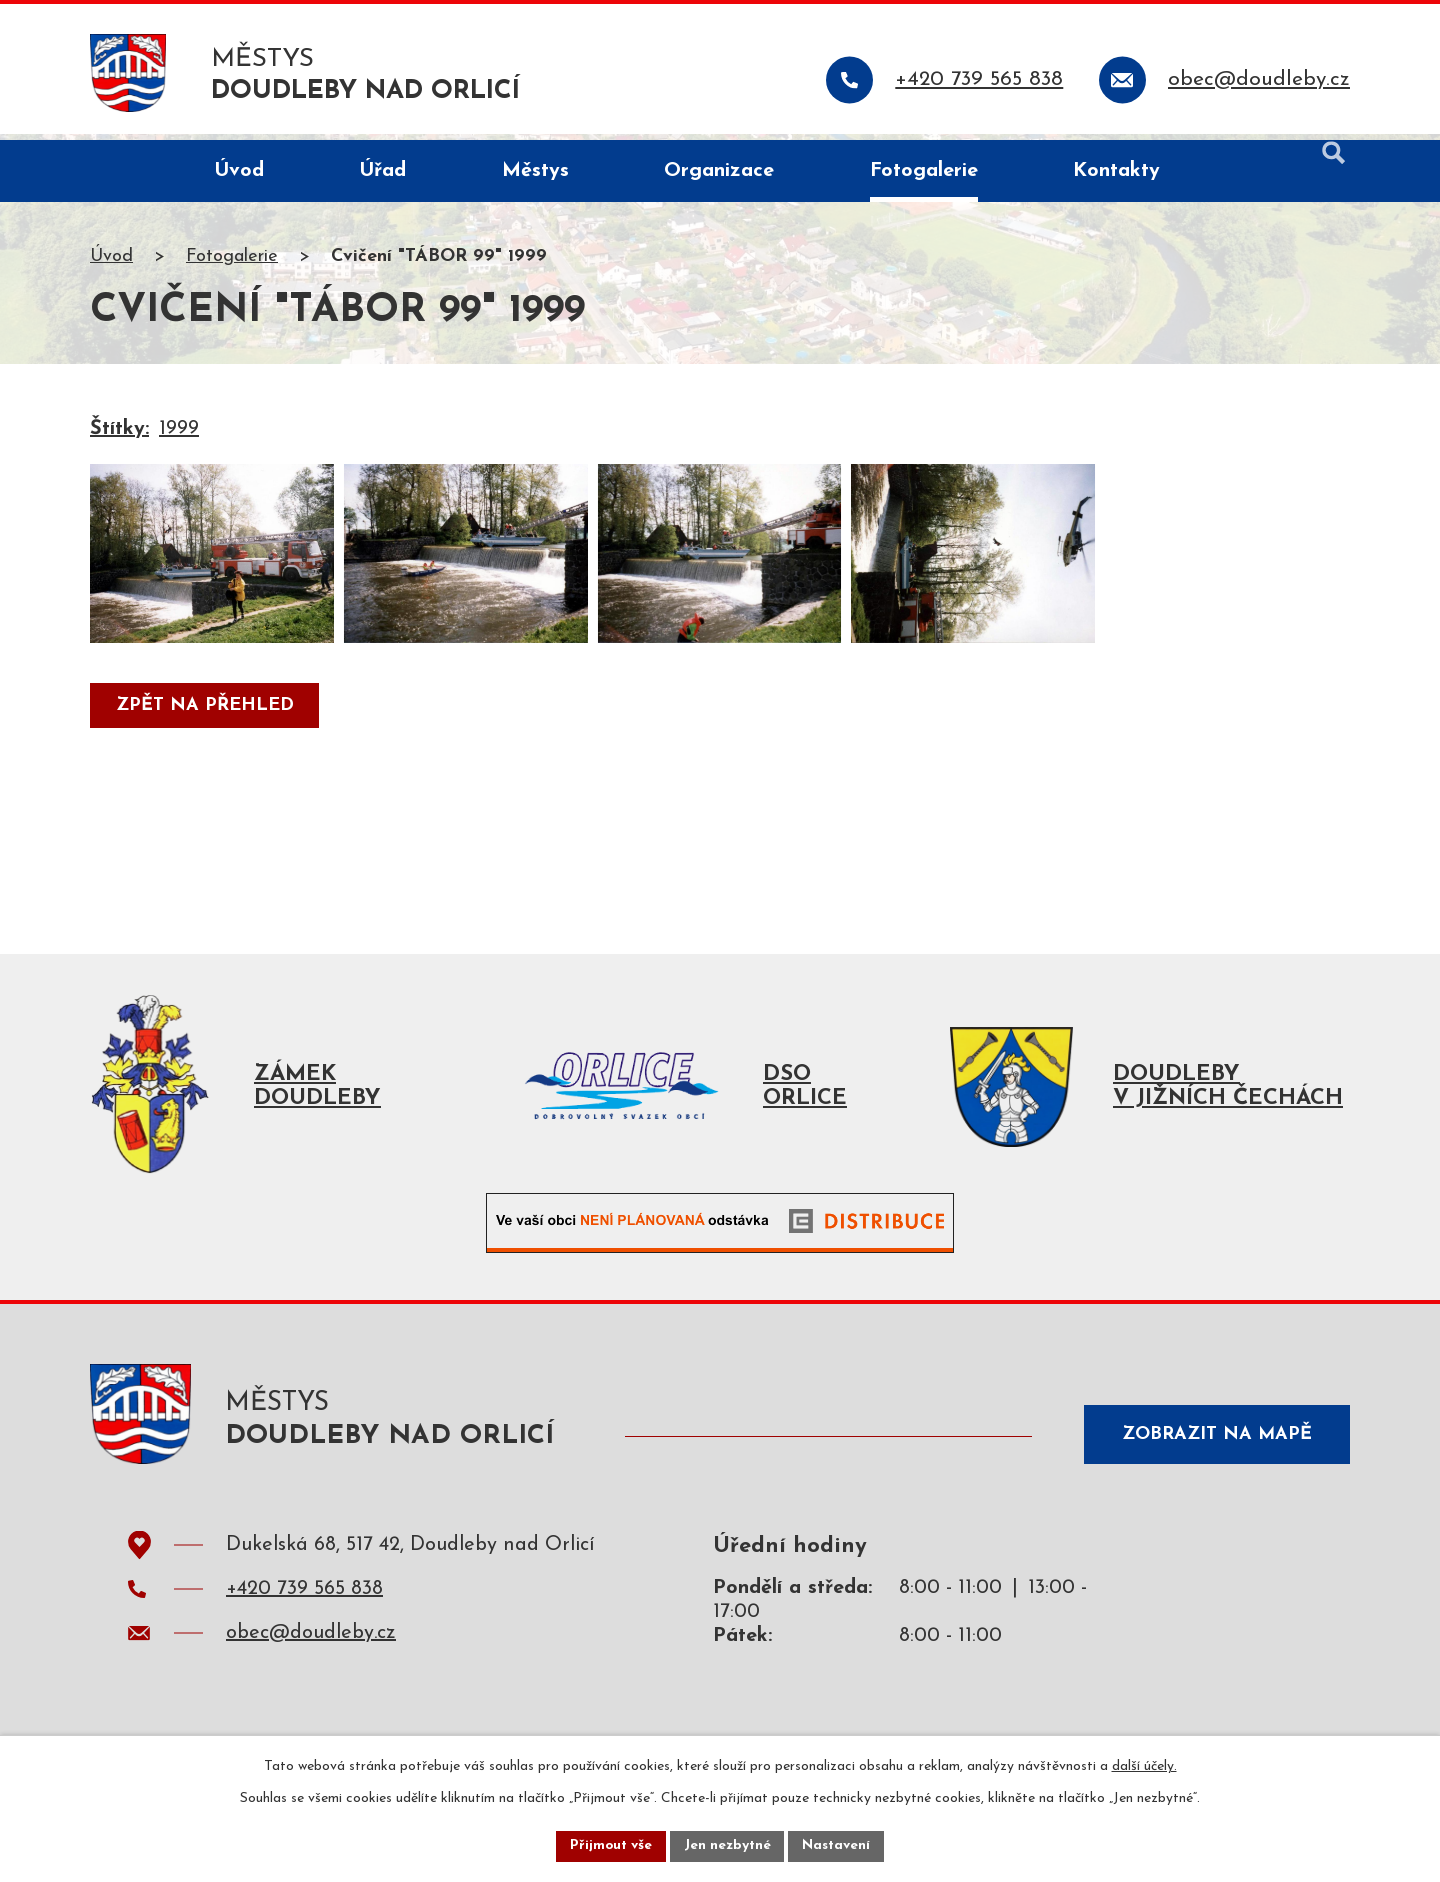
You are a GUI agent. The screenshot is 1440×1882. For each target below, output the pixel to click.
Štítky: (119, 436)
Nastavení (838, 1845)
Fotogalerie (232, 263)
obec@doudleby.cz (311, 1647)
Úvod (111, 263)
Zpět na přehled (206, 733)
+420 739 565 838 (304, 1603)
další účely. (1144, 1765)
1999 (179, 436)
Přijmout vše (609, 1845)
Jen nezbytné (727, 1845)
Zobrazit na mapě (1214, 1443)
